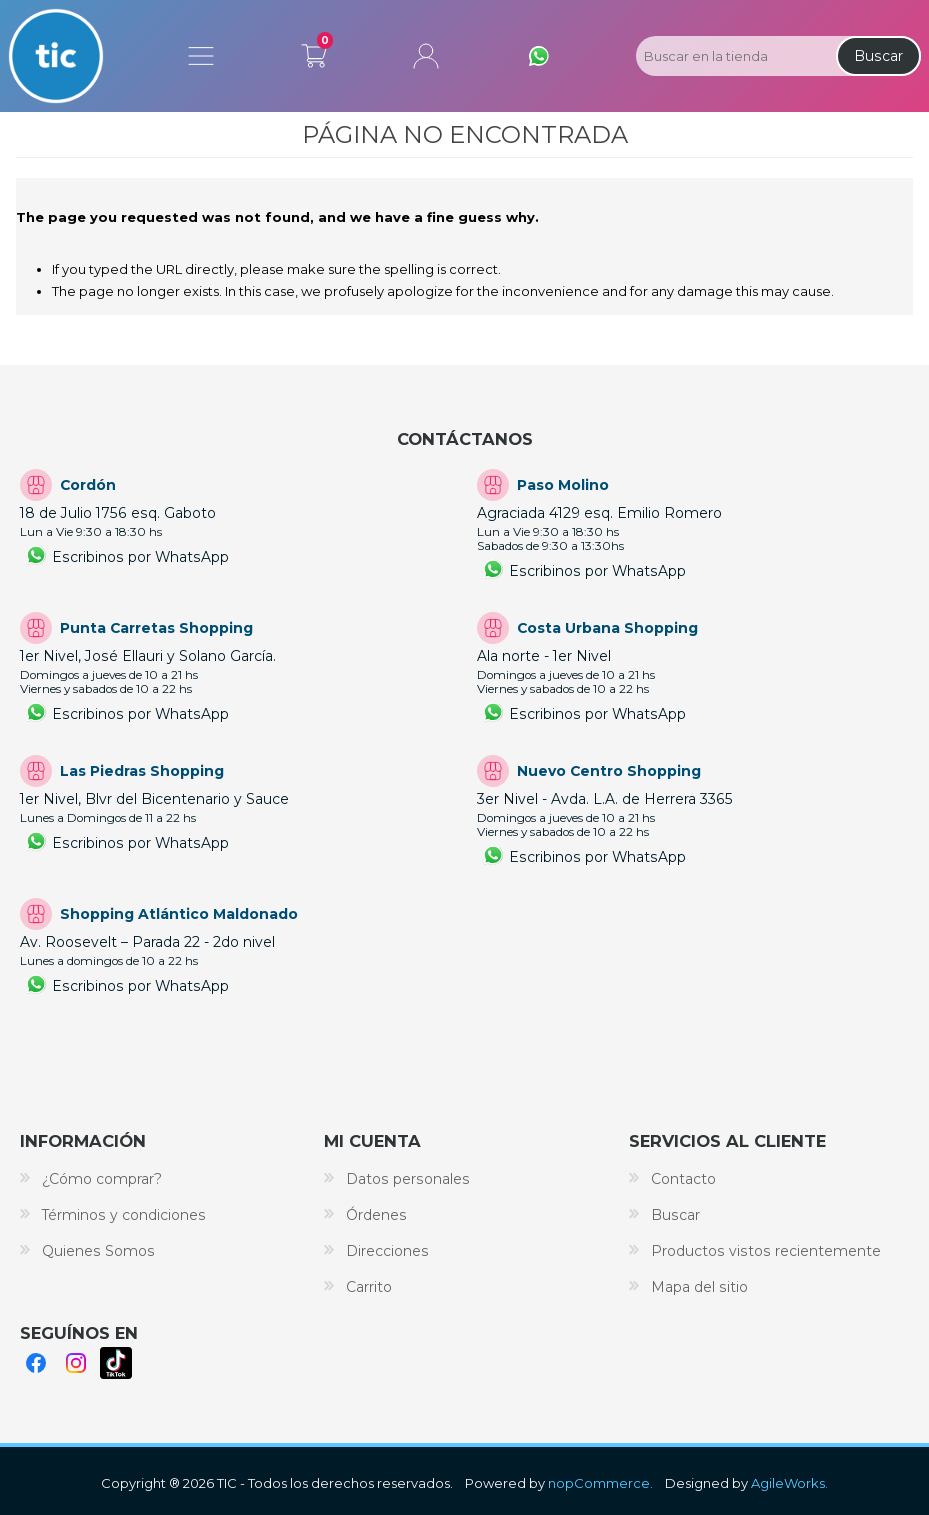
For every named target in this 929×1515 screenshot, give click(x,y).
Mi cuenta (426, 56)
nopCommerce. (600, 1483)
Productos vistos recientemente (766, 1251)
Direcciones (387, 1251)
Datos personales (408, 1179)
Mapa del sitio (699, 1287)
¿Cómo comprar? (102, 1179)
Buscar (878, 56)
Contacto (683, 1179)
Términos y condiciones (124, 1215)
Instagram (76, 1363)
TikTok (116, 1363)
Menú (201, 56)
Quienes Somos (98, 1251)
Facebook (36, 1363)
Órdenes (376, 1215)
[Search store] (734, 56)
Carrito (314, 52)
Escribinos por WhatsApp (140, 557)
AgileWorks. (789, 1483)
